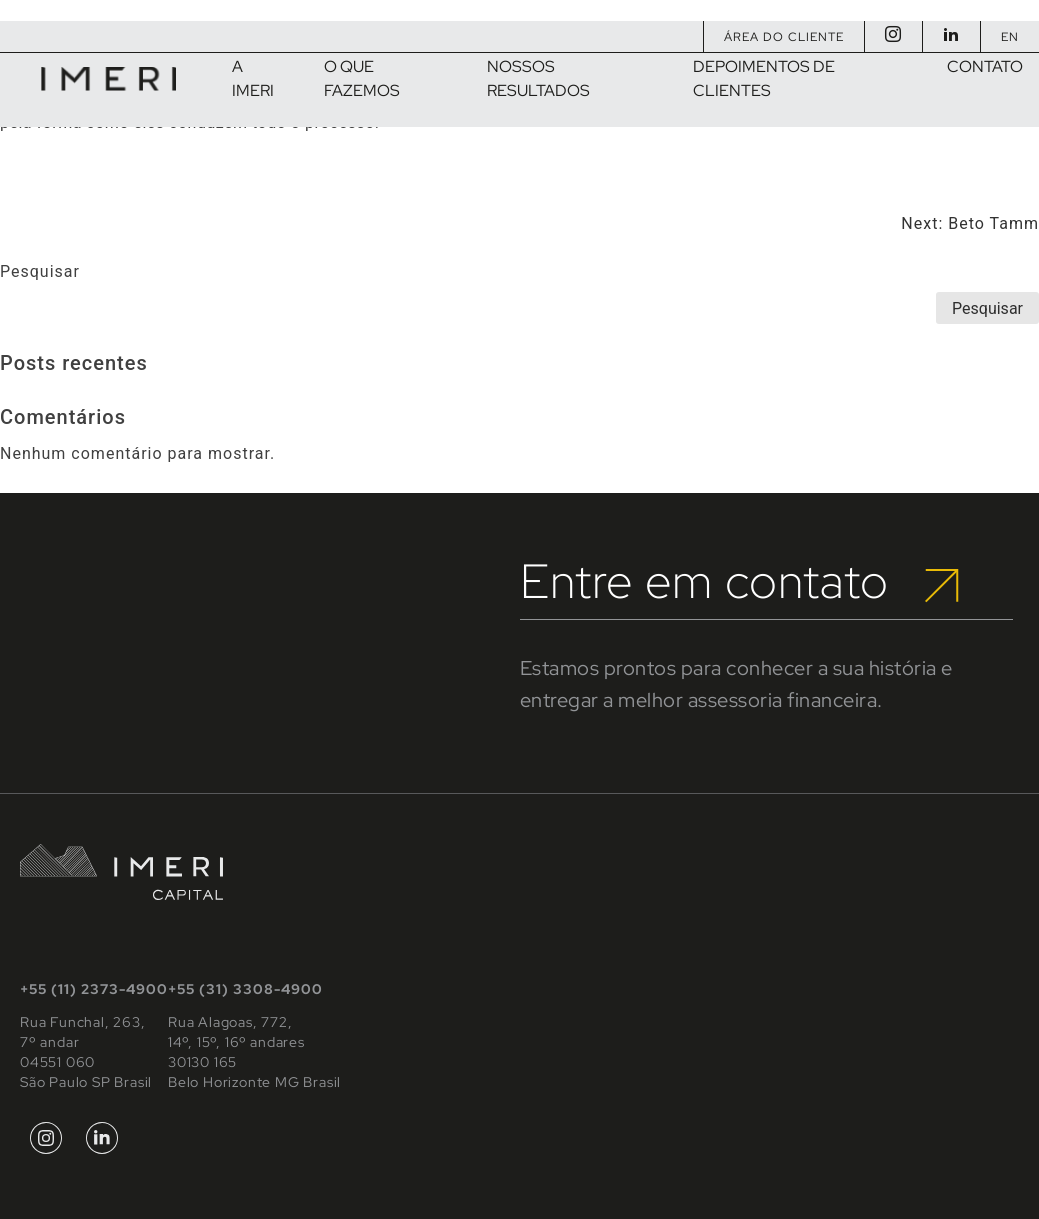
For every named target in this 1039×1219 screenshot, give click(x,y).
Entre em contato (739, 581)
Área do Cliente (784, 37)
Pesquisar (40, 271)
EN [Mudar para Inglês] (1010, 37)
